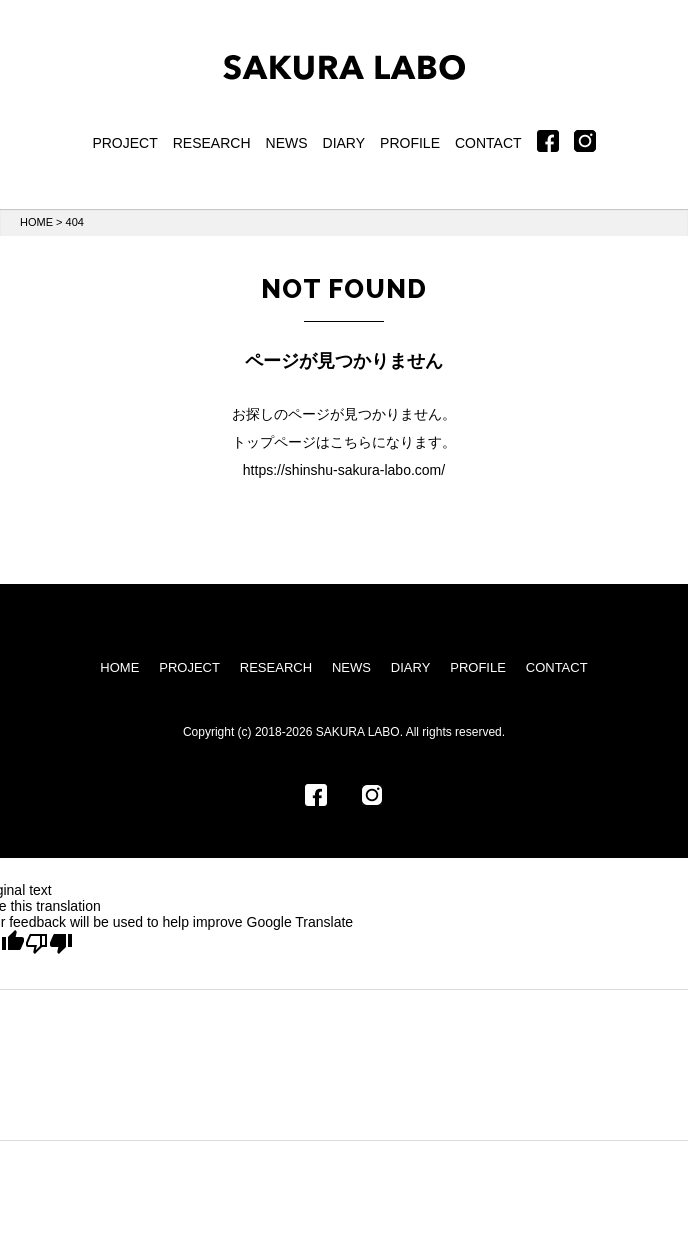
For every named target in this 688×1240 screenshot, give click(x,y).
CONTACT (488, 143)
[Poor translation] (49, 943)
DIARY (344, 143)
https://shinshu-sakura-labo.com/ (344, 470)
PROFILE (410, 143)
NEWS (287, 143)
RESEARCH (212, 143)
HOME (36, 222)
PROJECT (124, 143)
